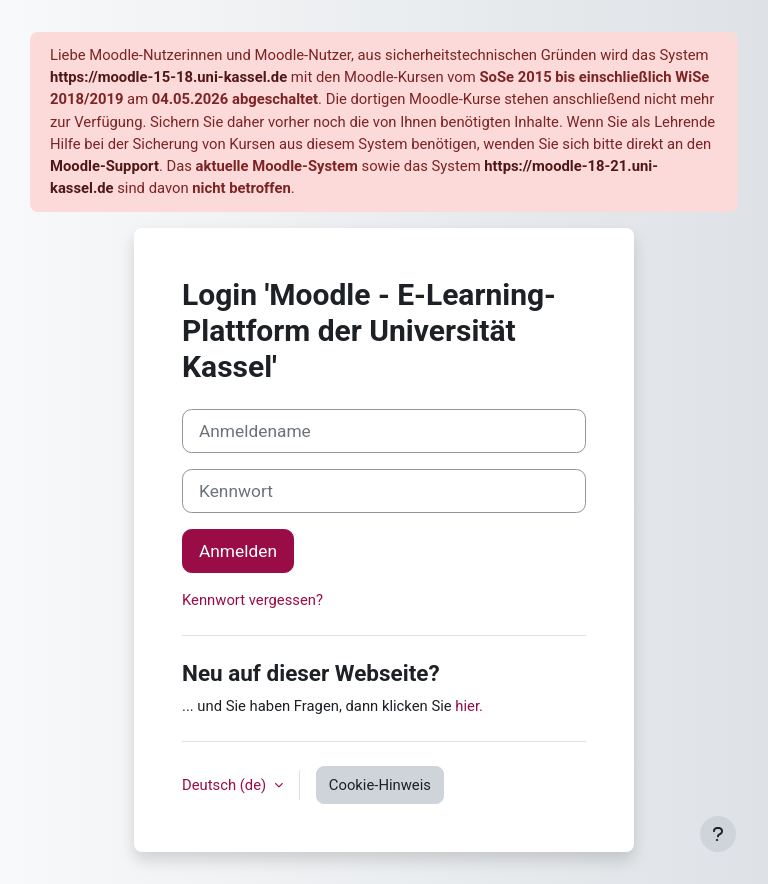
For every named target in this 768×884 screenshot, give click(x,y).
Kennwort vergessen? (252, 600)
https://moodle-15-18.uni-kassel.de (168, 77)
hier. (469, 706)
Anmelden (238, 551)
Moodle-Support (104, 166)
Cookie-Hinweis (380, 785)
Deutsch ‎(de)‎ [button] (226, 785)
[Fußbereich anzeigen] (718, 834)
